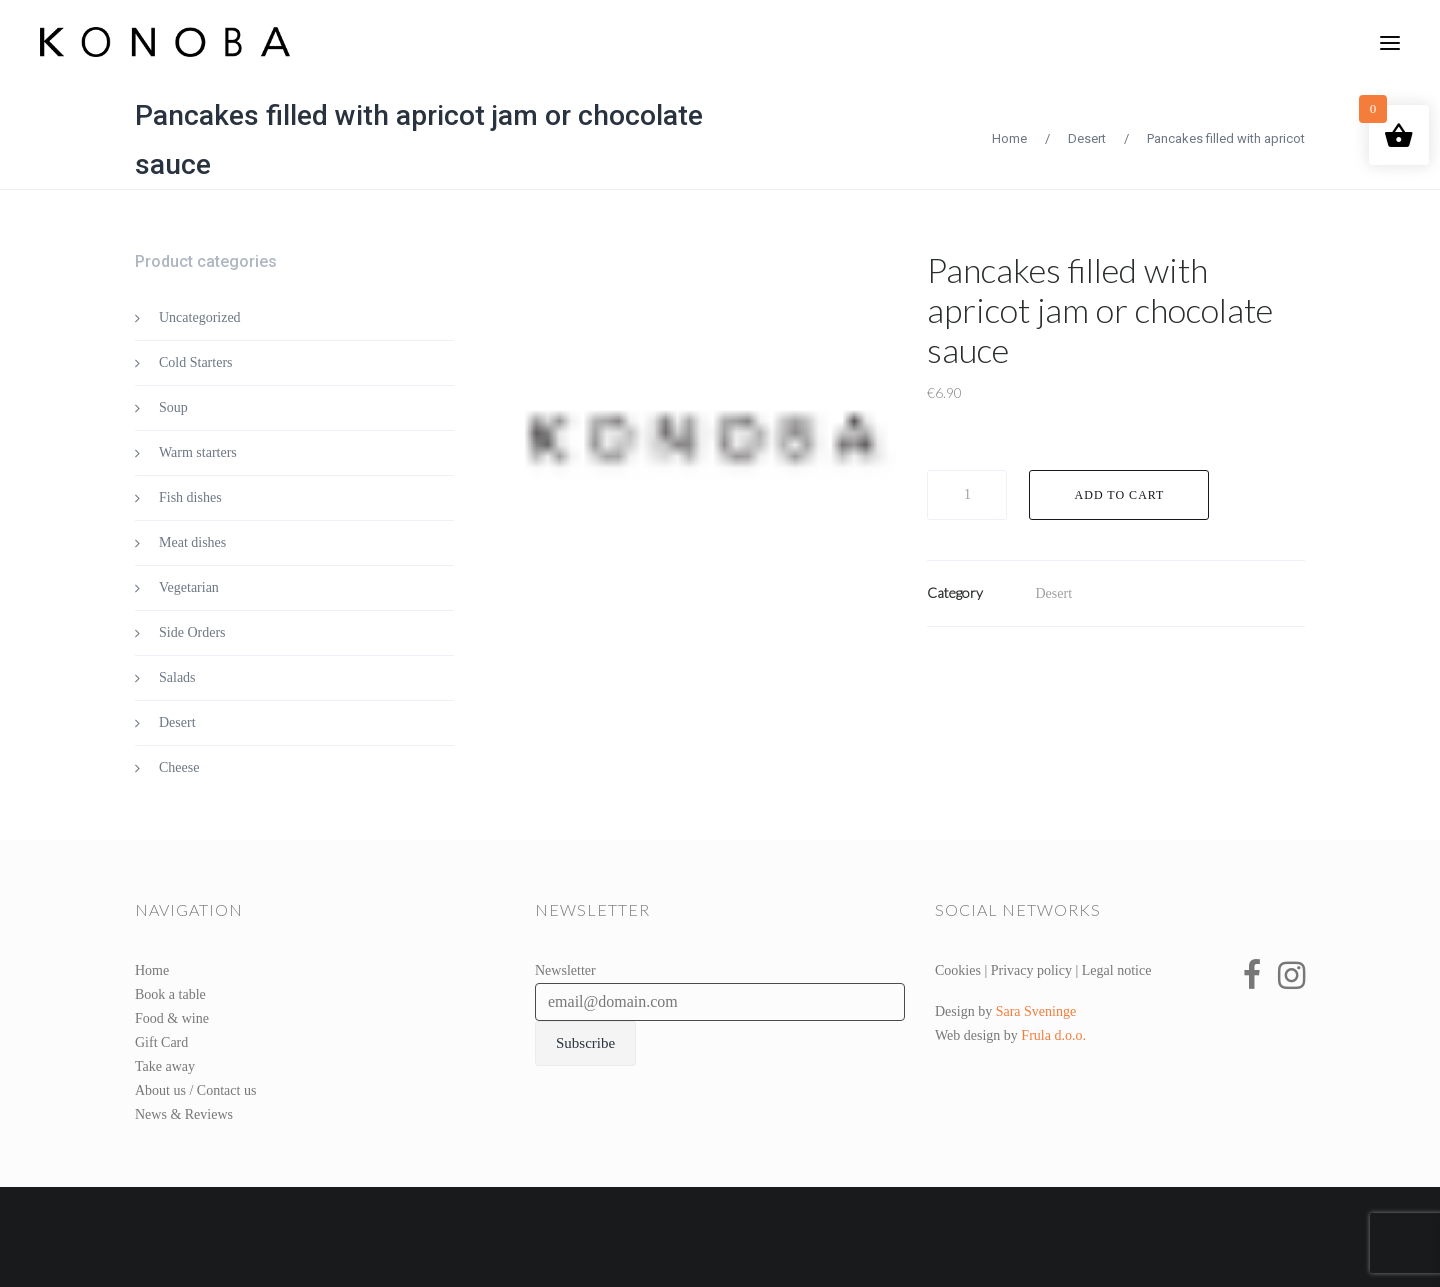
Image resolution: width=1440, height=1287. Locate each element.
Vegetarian (189, 587)
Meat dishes (192, 542)
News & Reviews (184, 1114)
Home (1009, 138)
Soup (173, 407)
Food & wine (172, 1018)
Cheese (179, 767)
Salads (177, 677)
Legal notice (1117, 970)
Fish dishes (190, 497)
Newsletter (565, 970)
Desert (1087, 138)
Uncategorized (200, 317)
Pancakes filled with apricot (1226, 138)
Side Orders (192, 632)
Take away (165, 1066)
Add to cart (1120, 495)
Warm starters (198, 452)
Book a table (170, 994)
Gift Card (161, 1042)
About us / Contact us (195, 1090)
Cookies (958, 970)
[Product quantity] (967, 495)
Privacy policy (1031, 970)
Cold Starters (196, 362)
